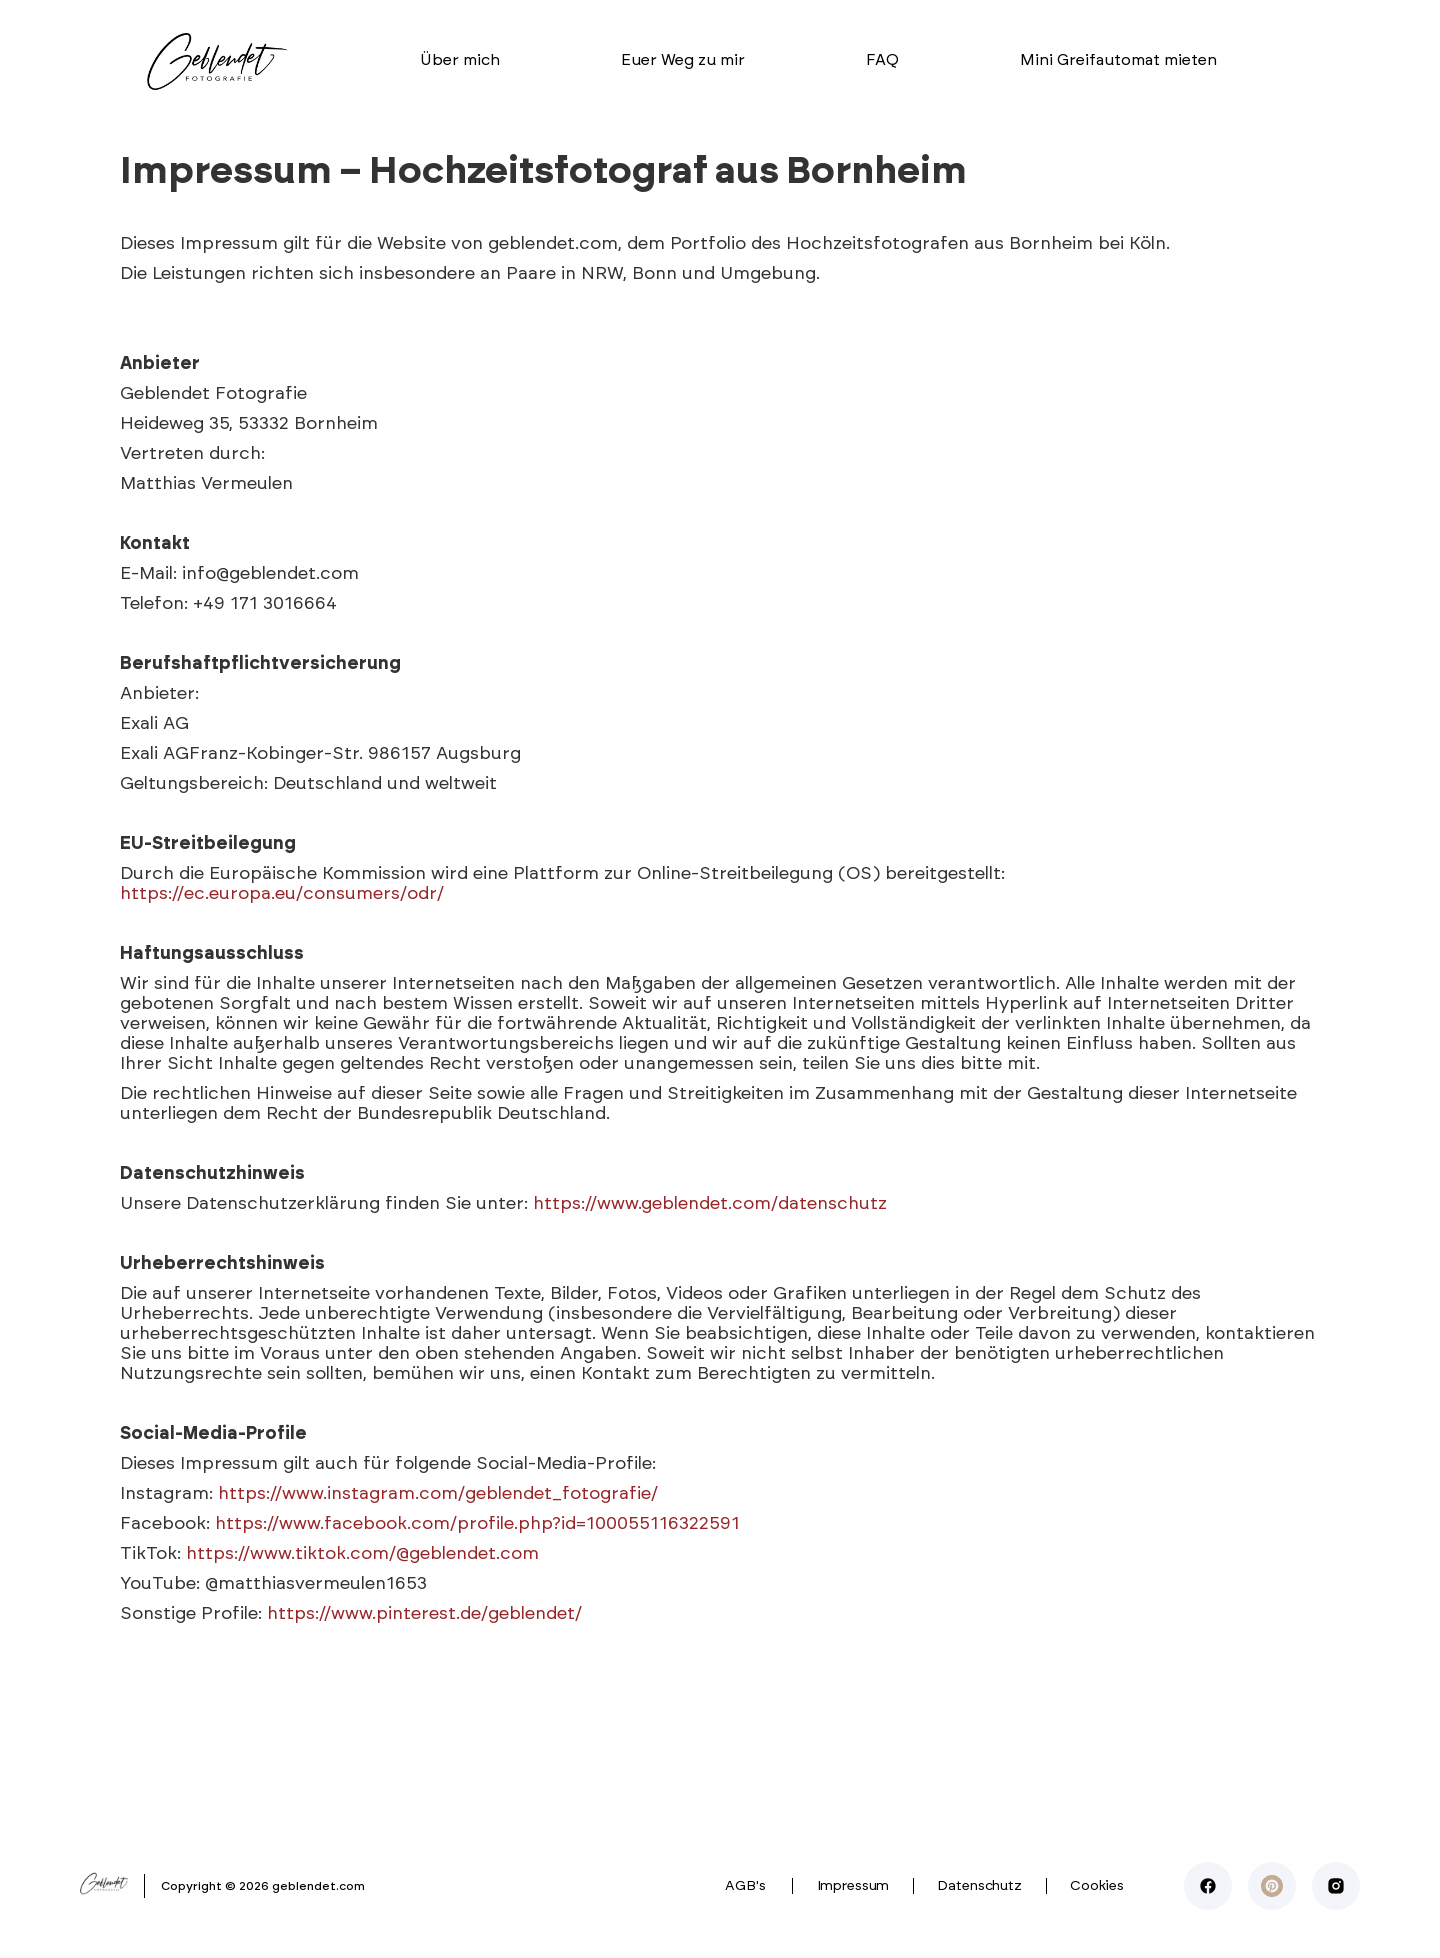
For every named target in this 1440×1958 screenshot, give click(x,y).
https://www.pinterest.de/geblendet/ (424, 1614)
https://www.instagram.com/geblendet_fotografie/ (438, 1494)
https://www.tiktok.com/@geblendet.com (362, 1554)
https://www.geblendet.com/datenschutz (710, 1204)
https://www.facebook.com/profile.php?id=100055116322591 (477, 1524)
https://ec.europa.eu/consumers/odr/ (282, 894)
